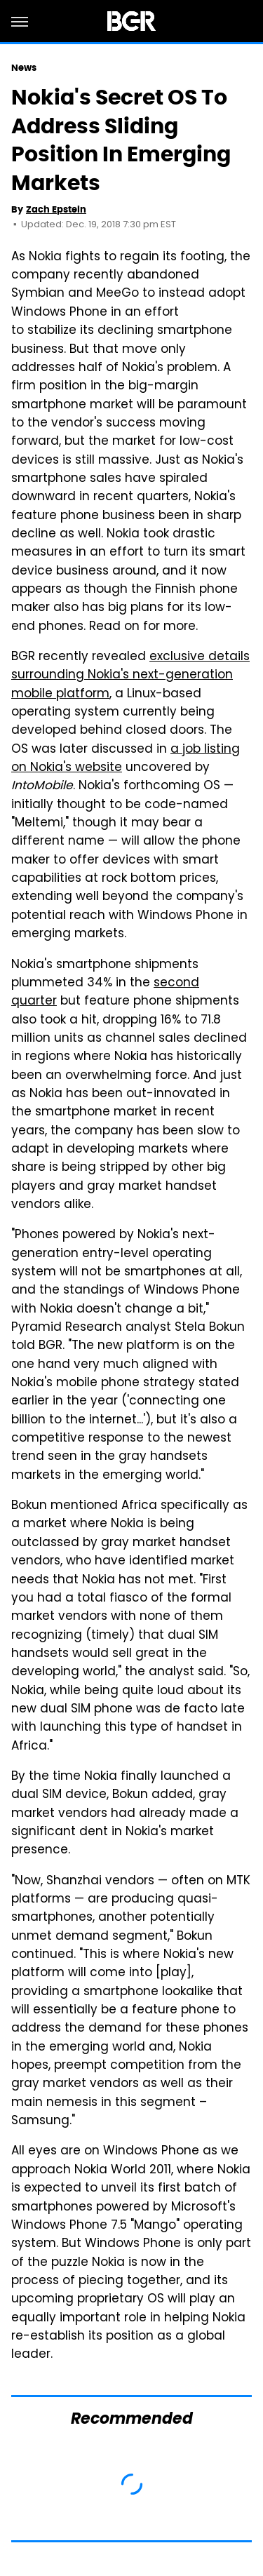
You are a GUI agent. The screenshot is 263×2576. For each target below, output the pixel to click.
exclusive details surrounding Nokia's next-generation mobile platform (130, 676)
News (23, 68)
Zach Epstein (56, 209)
